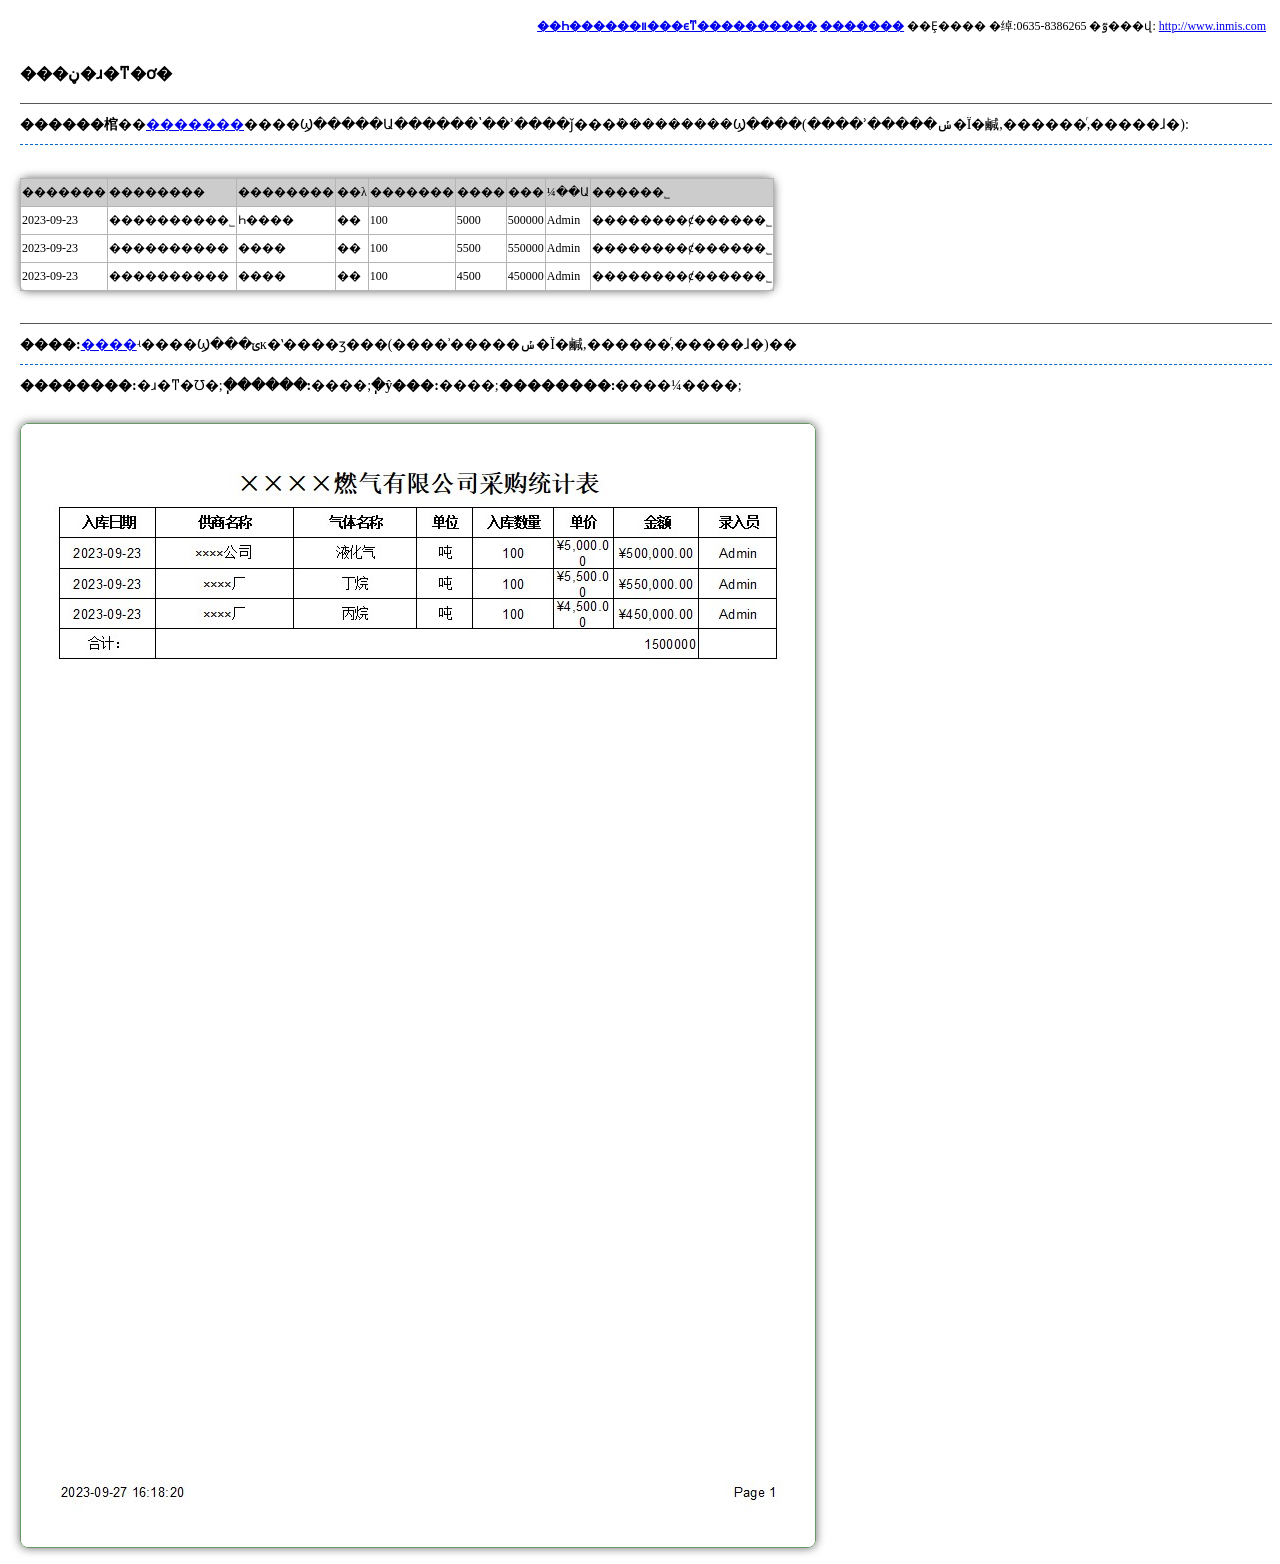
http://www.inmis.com (1212, 26)
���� (109, 344)
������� (862, 26)
